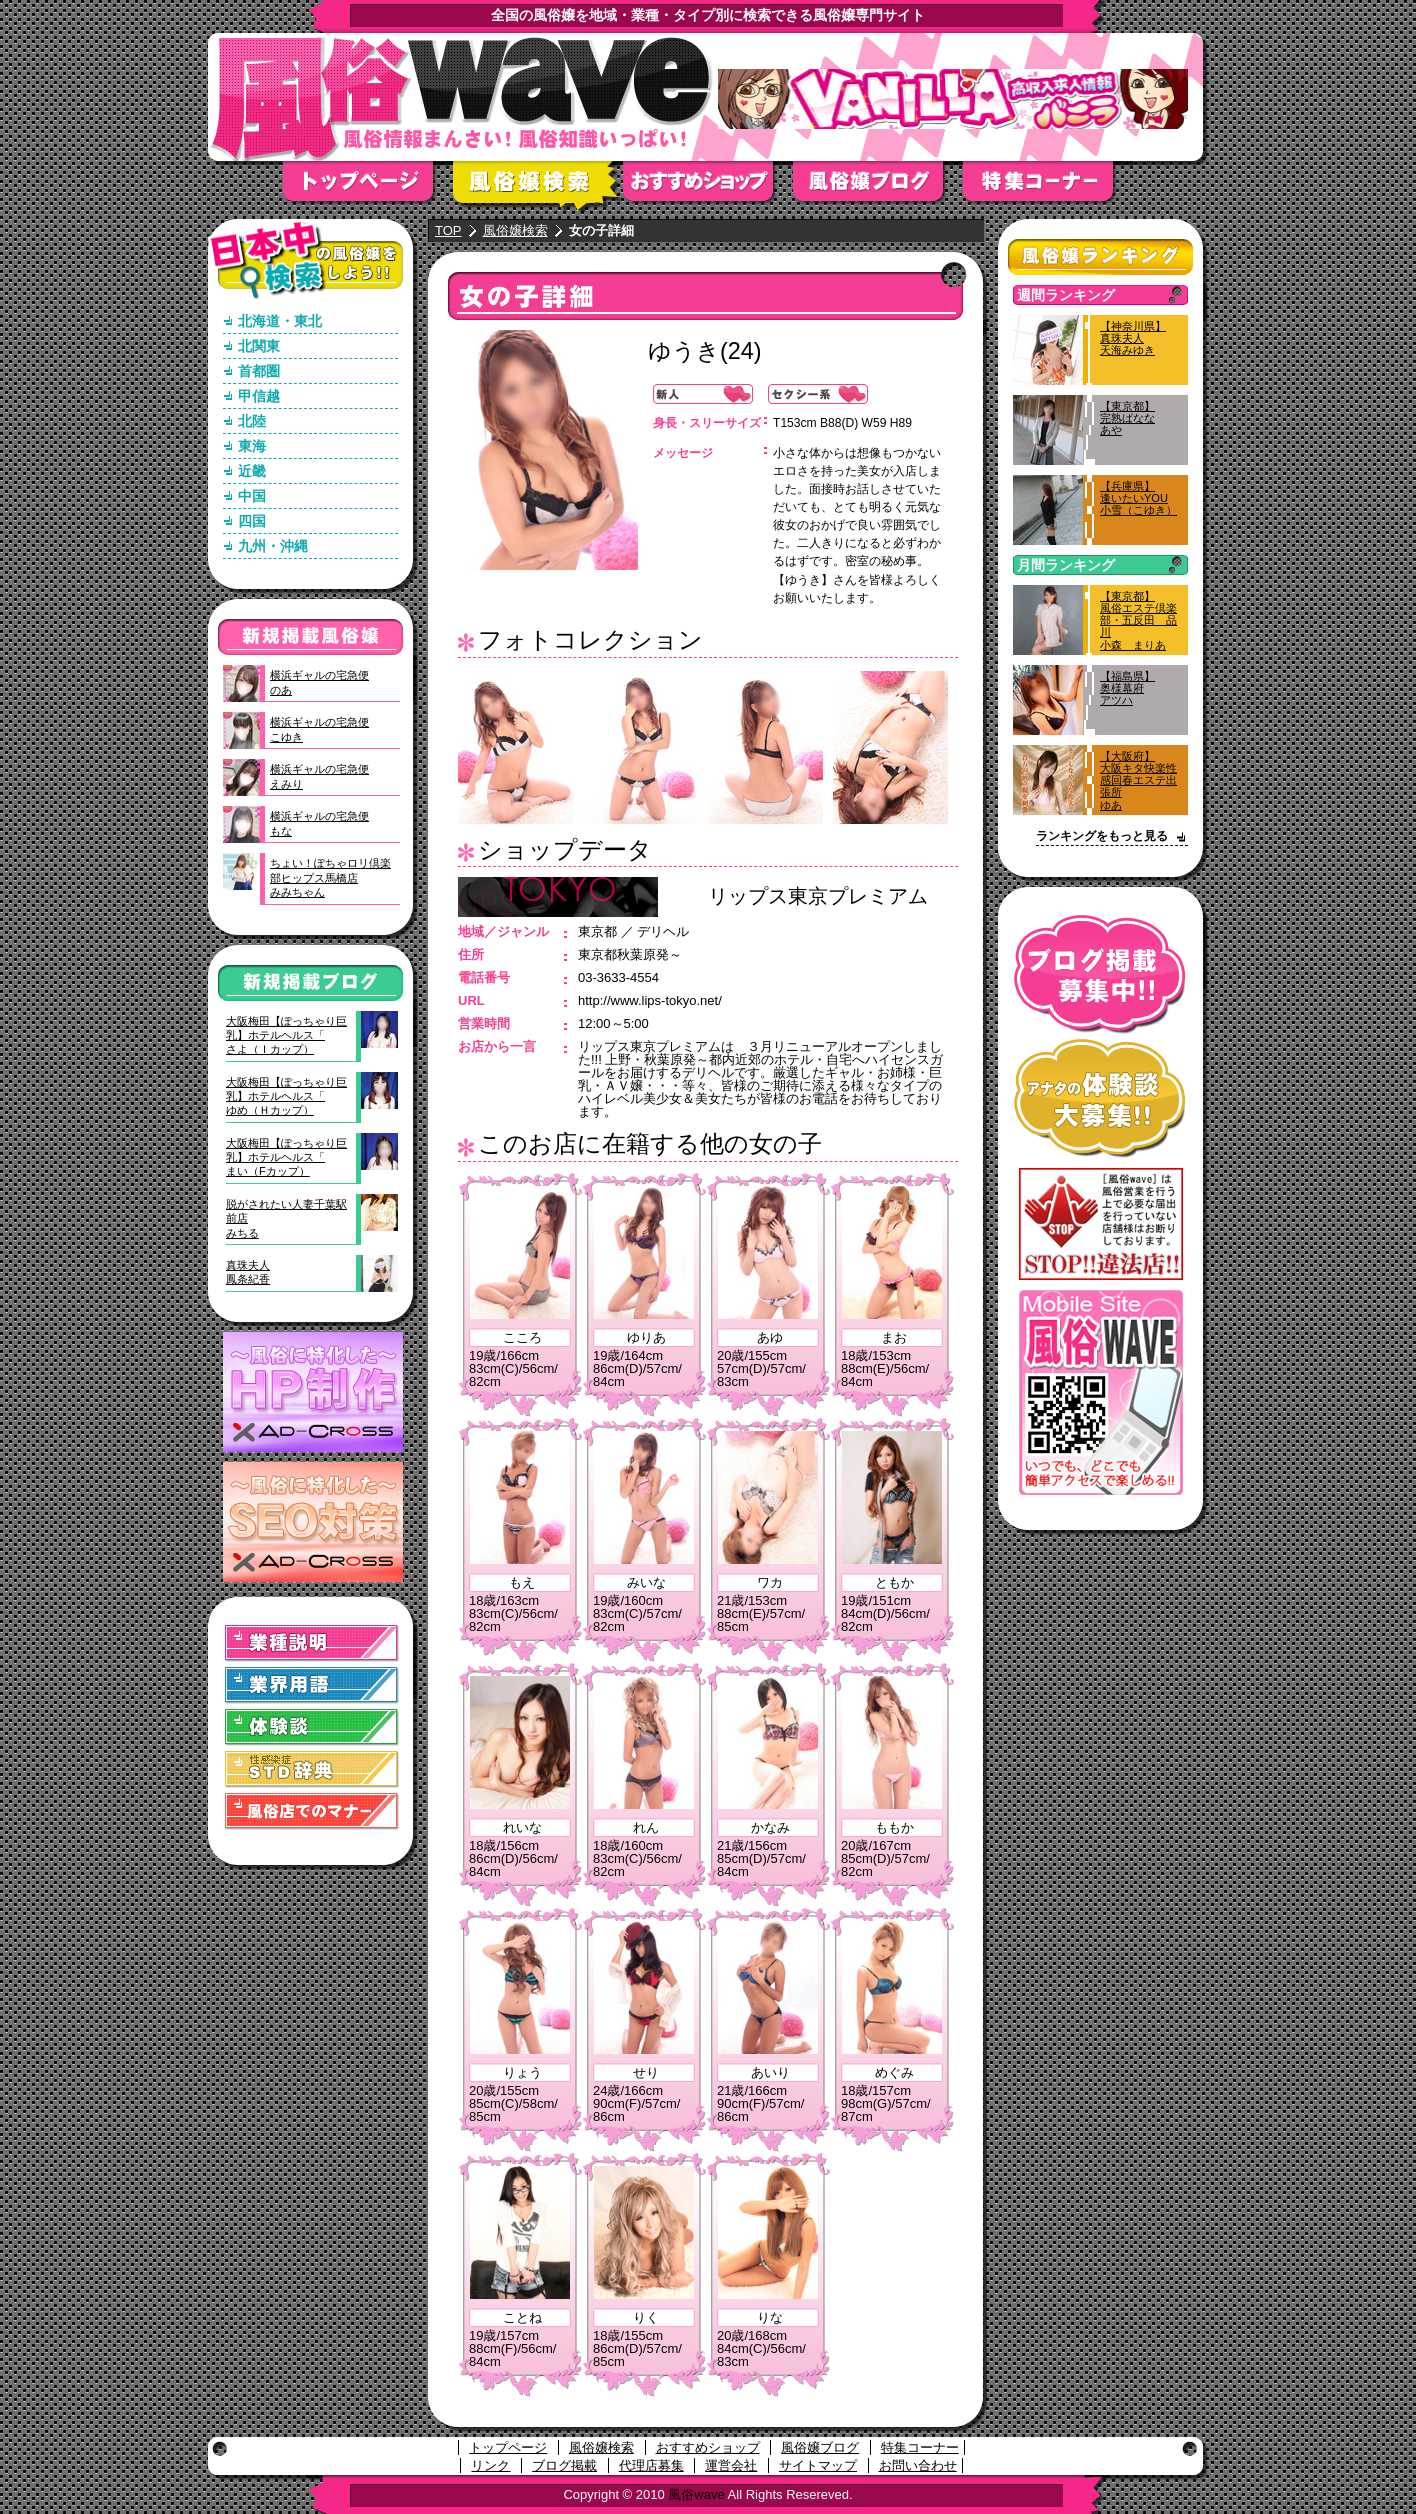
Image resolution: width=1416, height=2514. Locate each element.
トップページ (368, 187)
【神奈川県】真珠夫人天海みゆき (1133, 338)
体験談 (312, 1727)
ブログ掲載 (564, 2465)
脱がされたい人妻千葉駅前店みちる (286, 1218)
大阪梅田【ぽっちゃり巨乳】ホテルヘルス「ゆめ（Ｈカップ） (286, 1096)
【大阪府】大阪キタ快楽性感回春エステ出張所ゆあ (1138, 780)
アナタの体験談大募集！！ (1100, 1098)
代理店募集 (651, 2465)
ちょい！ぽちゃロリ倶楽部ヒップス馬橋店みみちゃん (330, 877)
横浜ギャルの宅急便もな (319, 823)
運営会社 (731, 2465)
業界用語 (312, 1685)
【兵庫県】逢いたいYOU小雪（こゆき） (1138, 498)
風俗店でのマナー (312, 1811)
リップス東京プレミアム (818, 896)
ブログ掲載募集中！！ (1100, 974)
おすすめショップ (708, 187)
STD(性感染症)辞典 (312, 1769)
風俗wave (696, 2494)
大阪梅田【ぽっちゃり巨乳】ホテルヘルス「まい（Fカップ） (286, 1157)
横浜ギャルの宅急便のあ (319, 682)
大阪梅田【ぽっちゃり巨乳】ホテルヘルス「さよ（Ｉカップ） (286, 1035)
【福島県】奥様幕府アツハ (1127, 688)
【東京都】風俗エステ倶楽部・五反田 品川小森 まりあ (1138, 620)
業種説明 (312, 1643)
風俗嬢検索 (538, 187)
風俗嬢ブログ (878, 187)
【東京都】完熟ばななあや (1127, 418)
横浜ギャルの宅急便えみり (319, 776)
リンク (490, 2465)
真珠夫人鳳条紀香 (248, 1272)
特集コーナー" (1048, 187)
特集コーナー (920, 2447)
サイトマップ (818, 2465)
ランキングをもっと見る (1102, 836)
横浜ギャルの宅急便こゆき (319, 729)
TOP (448, 230)
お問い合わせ (918, 2465)
